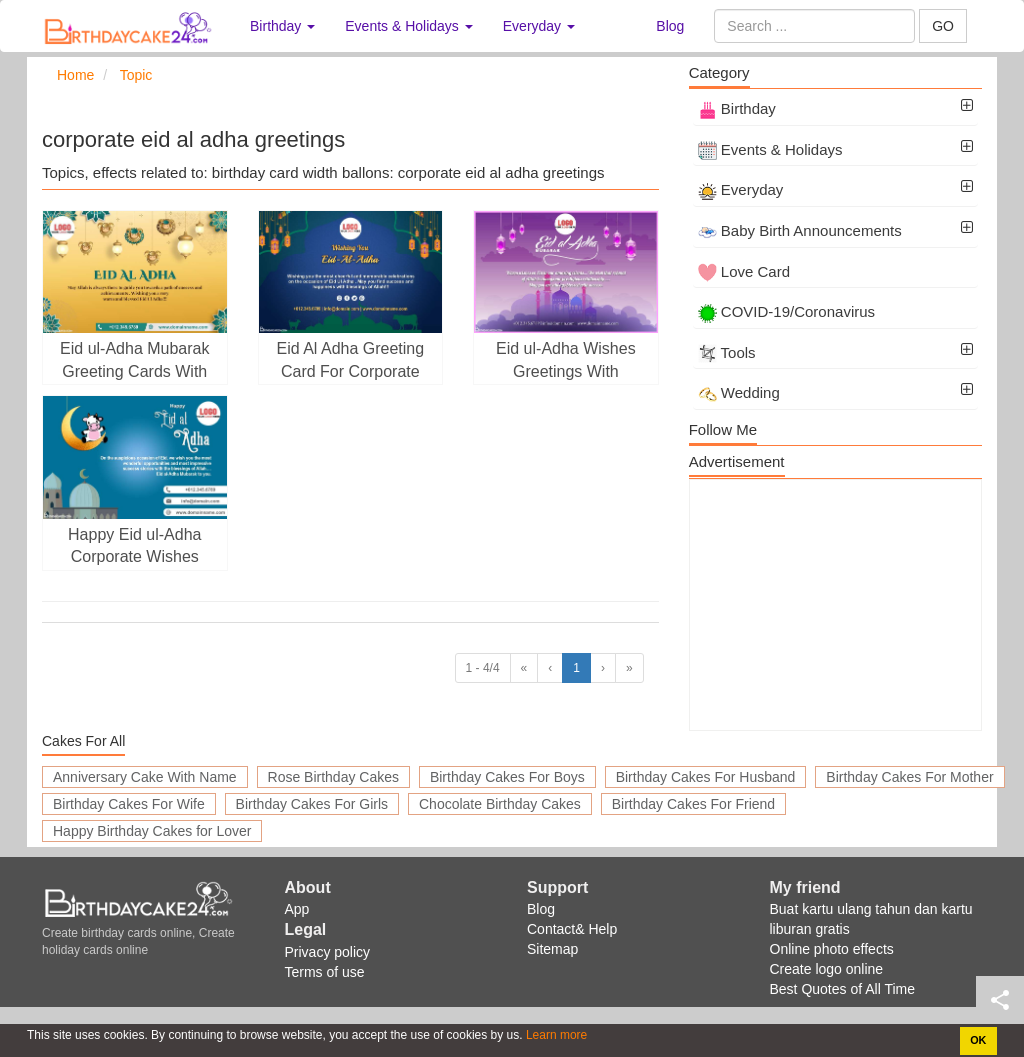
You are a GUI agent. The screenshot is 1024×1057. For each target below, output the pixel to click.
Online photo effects (832, 949)
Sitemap (552, 949)
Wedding (739, 392)
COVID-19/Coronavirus (786, 311)
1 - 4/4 (483, 668)
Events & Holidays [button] (409, 26)
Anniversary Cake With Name (145, 777)
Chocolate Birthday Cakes (500, 804)
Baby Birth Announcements (800, 230)
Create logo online (827, 969)
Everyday (741, 189)
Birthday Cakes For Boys (507, 777)
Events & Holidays (770, 149)
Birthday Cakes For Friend (693, 804)
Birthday (737, 108)
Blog (670, 26)
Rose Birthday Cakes (334, 777)
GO (943, 26)
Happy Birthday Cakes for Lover (152, 831)
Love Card (744, 271)
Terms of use (325, 972)
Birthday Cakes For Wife (129, 804)
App (297, 909)
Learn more (555, 1035)
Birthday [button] (282, 26)
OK (978, 1040)
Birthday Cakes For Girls (312, 804)
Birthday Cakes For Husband (706, 777)
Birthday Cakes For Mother (909, 777)
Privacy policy (328, 952)
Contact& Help (572, 929)
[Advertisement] (835, 605)
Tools (727, 352)
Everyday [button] (539, 26)
